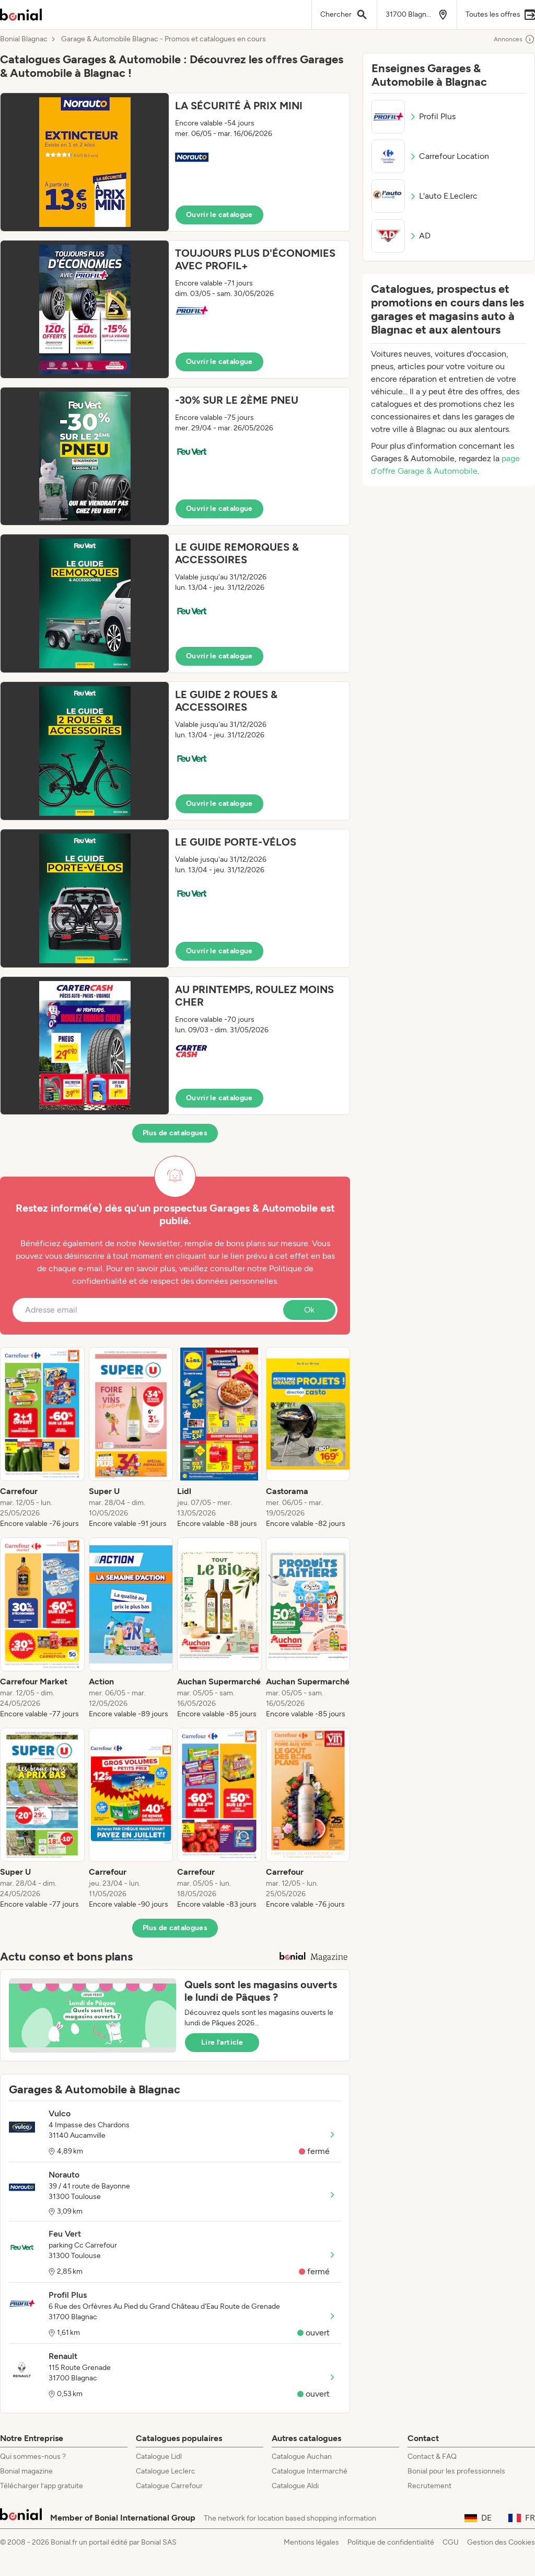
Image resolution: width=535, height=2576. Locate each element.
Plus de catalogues (175, 1133)
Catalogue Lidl (159, 2456)
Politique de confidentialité (390, 2542)
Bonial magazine (26, 2471)
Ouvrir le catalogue (219, 214)
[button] (175, 162)
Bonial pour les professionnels (456, 2471)
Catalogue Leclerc (165, 2471)
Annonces (514, 39)
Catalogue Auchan (302, 2456)
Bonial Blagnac (24, 39)
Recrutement (429, 2485)
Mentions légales (311, 2542)
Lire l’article (222, 2042)
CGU (451, 2542)
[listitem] (42, 1438)
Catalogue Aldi (295, 2485)
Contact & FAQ (432, 2456)
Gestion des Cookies (501, 2542)
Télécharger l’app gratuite (41, 2485)
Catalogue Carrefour (169, 2485)
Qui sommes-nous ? (33, 2456)
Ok (309, 1310)
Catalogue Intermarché (309, 2471)
